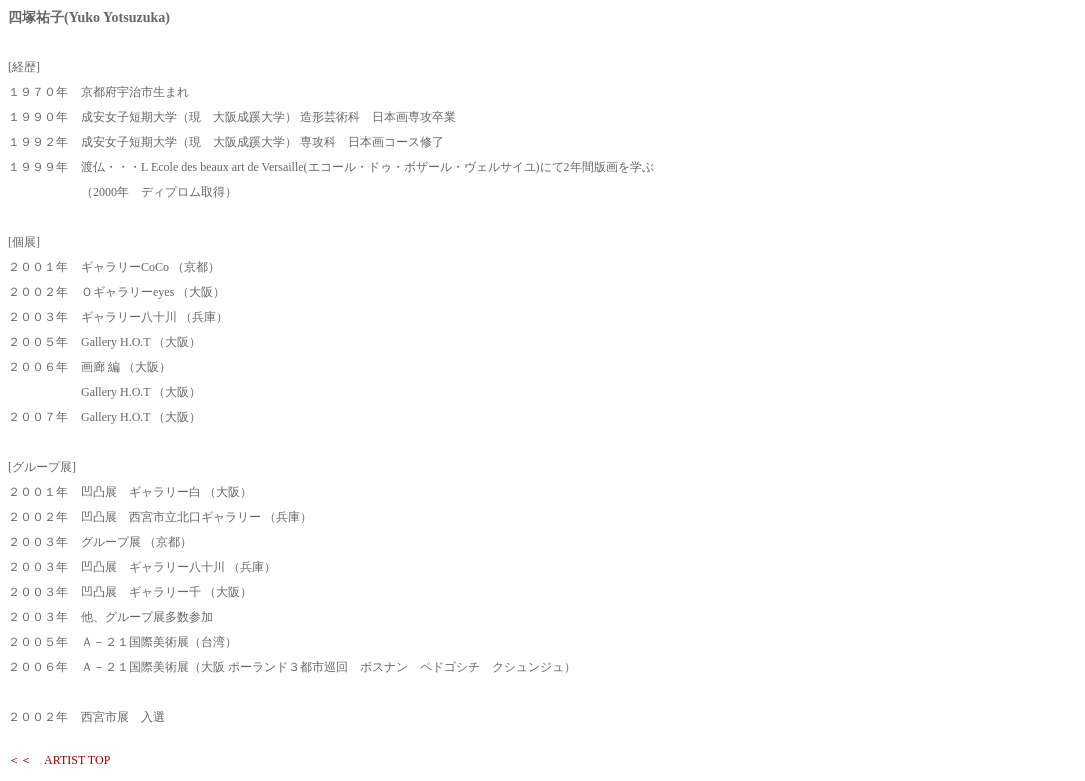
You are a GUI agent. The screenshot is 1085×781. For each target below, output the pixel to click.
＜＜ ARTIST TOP (59, 760)
